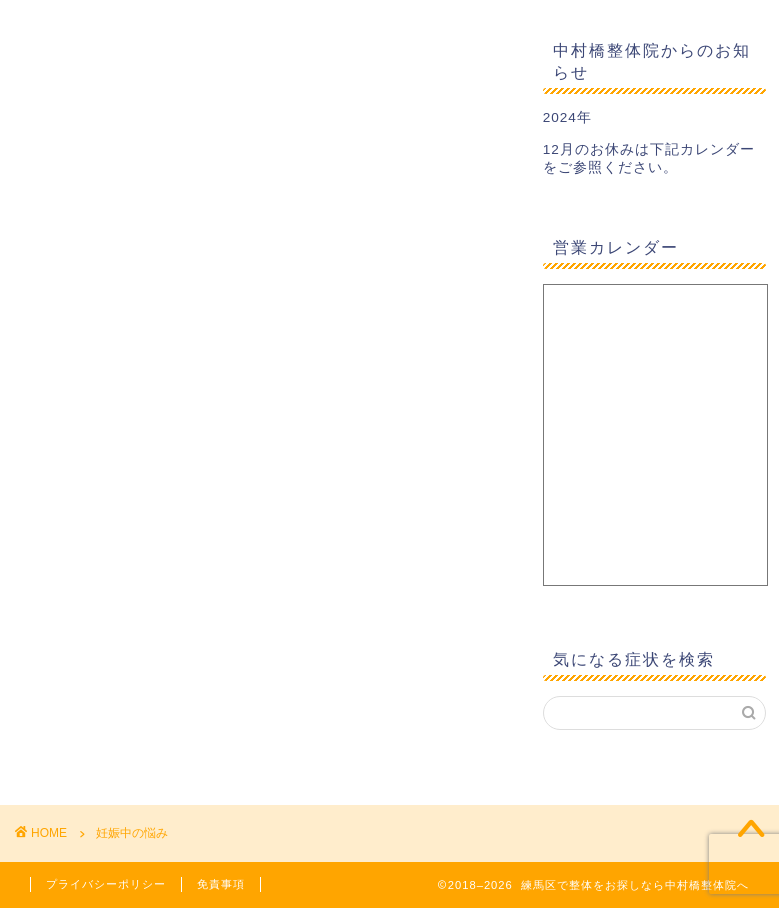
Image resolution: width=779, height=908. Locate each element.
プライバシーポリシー (106, 884)
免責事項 (221, 884)
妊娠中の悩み (132, 833)
